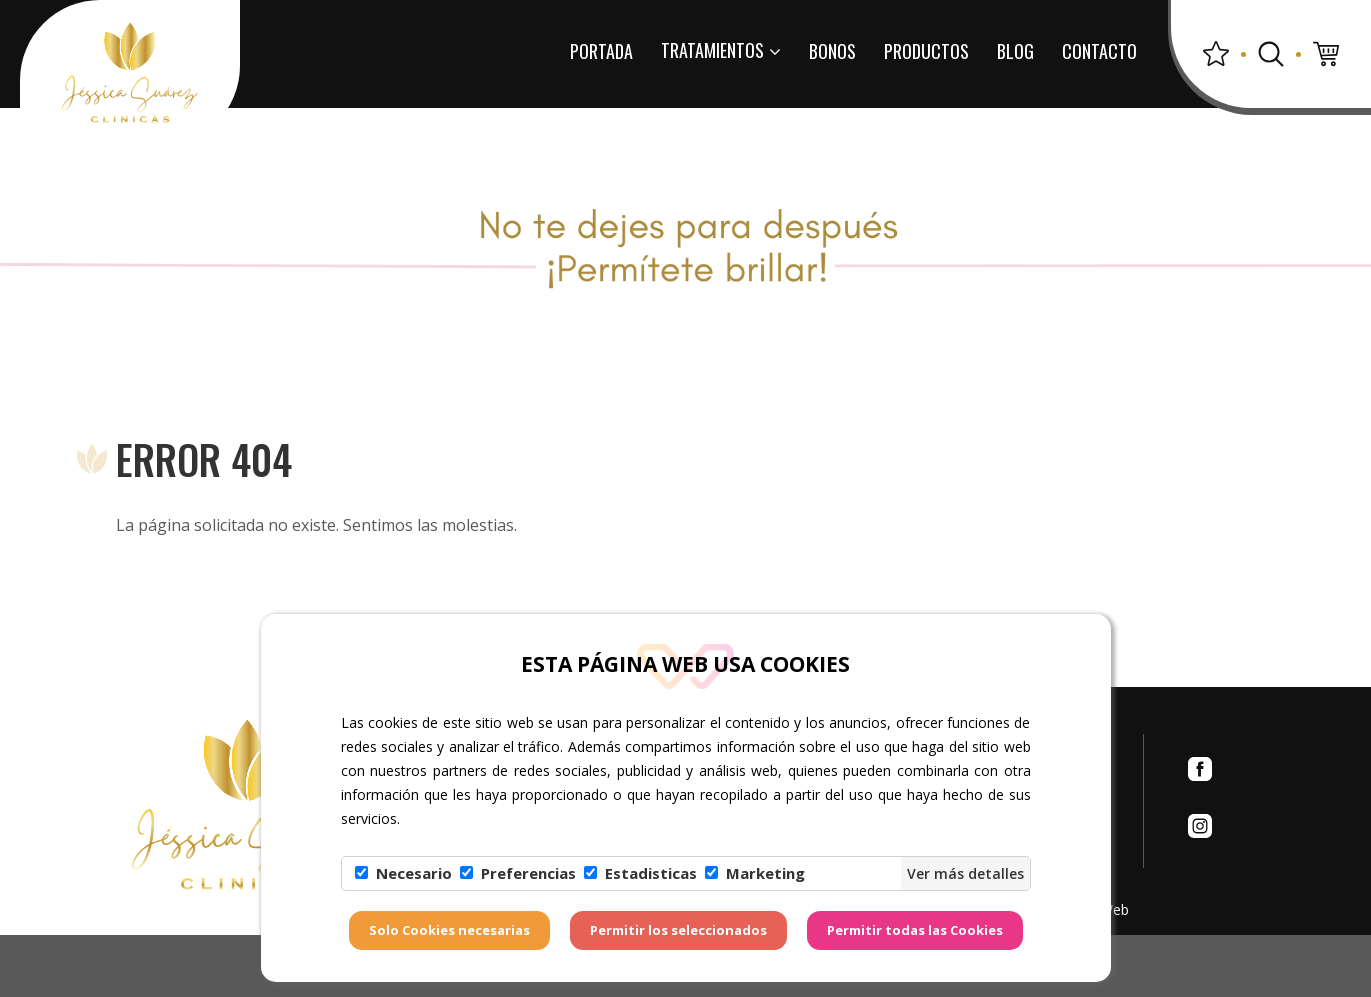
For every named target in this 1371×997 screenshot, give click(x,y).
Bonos (832, 51)
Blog (1015, 51)
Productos (926, 51)
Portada (601, 51)
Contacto (1099, 51)
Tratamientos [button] (721, 50)
